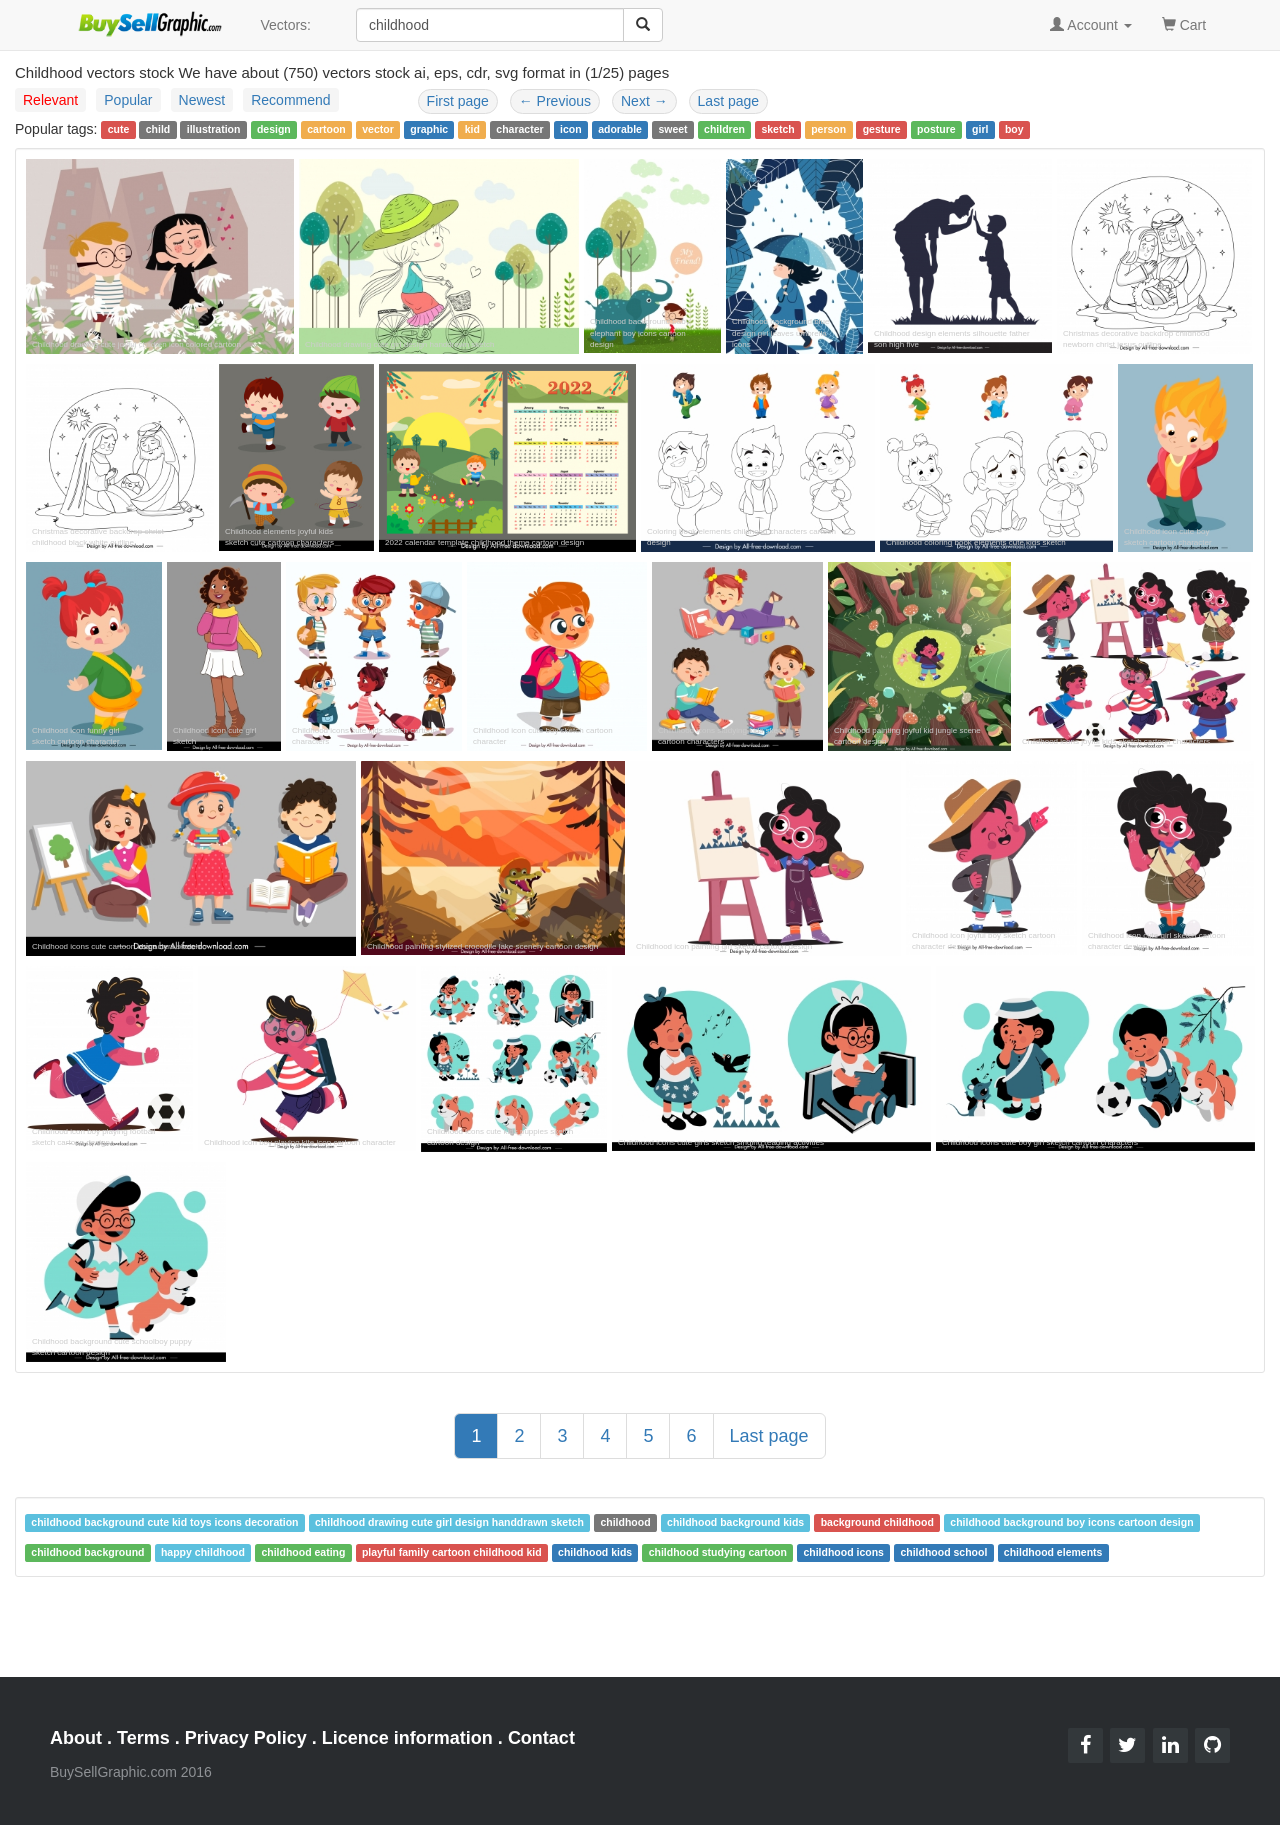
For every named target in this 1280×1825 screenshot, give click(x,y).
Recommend (290, 100)
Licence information (407, 1738)
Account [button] (1091, 25)
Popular (128, 100)
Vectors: (285, 25)
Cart (1184, 23)
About (76, 1738)
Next (644, 101)
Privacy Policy (246, 1738)
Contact (541, 1738)
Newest (202, 100)
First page (458, 101)
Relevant (50, 100)
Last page (729, 101)
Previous (555, 101)
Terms (143, 1738)
